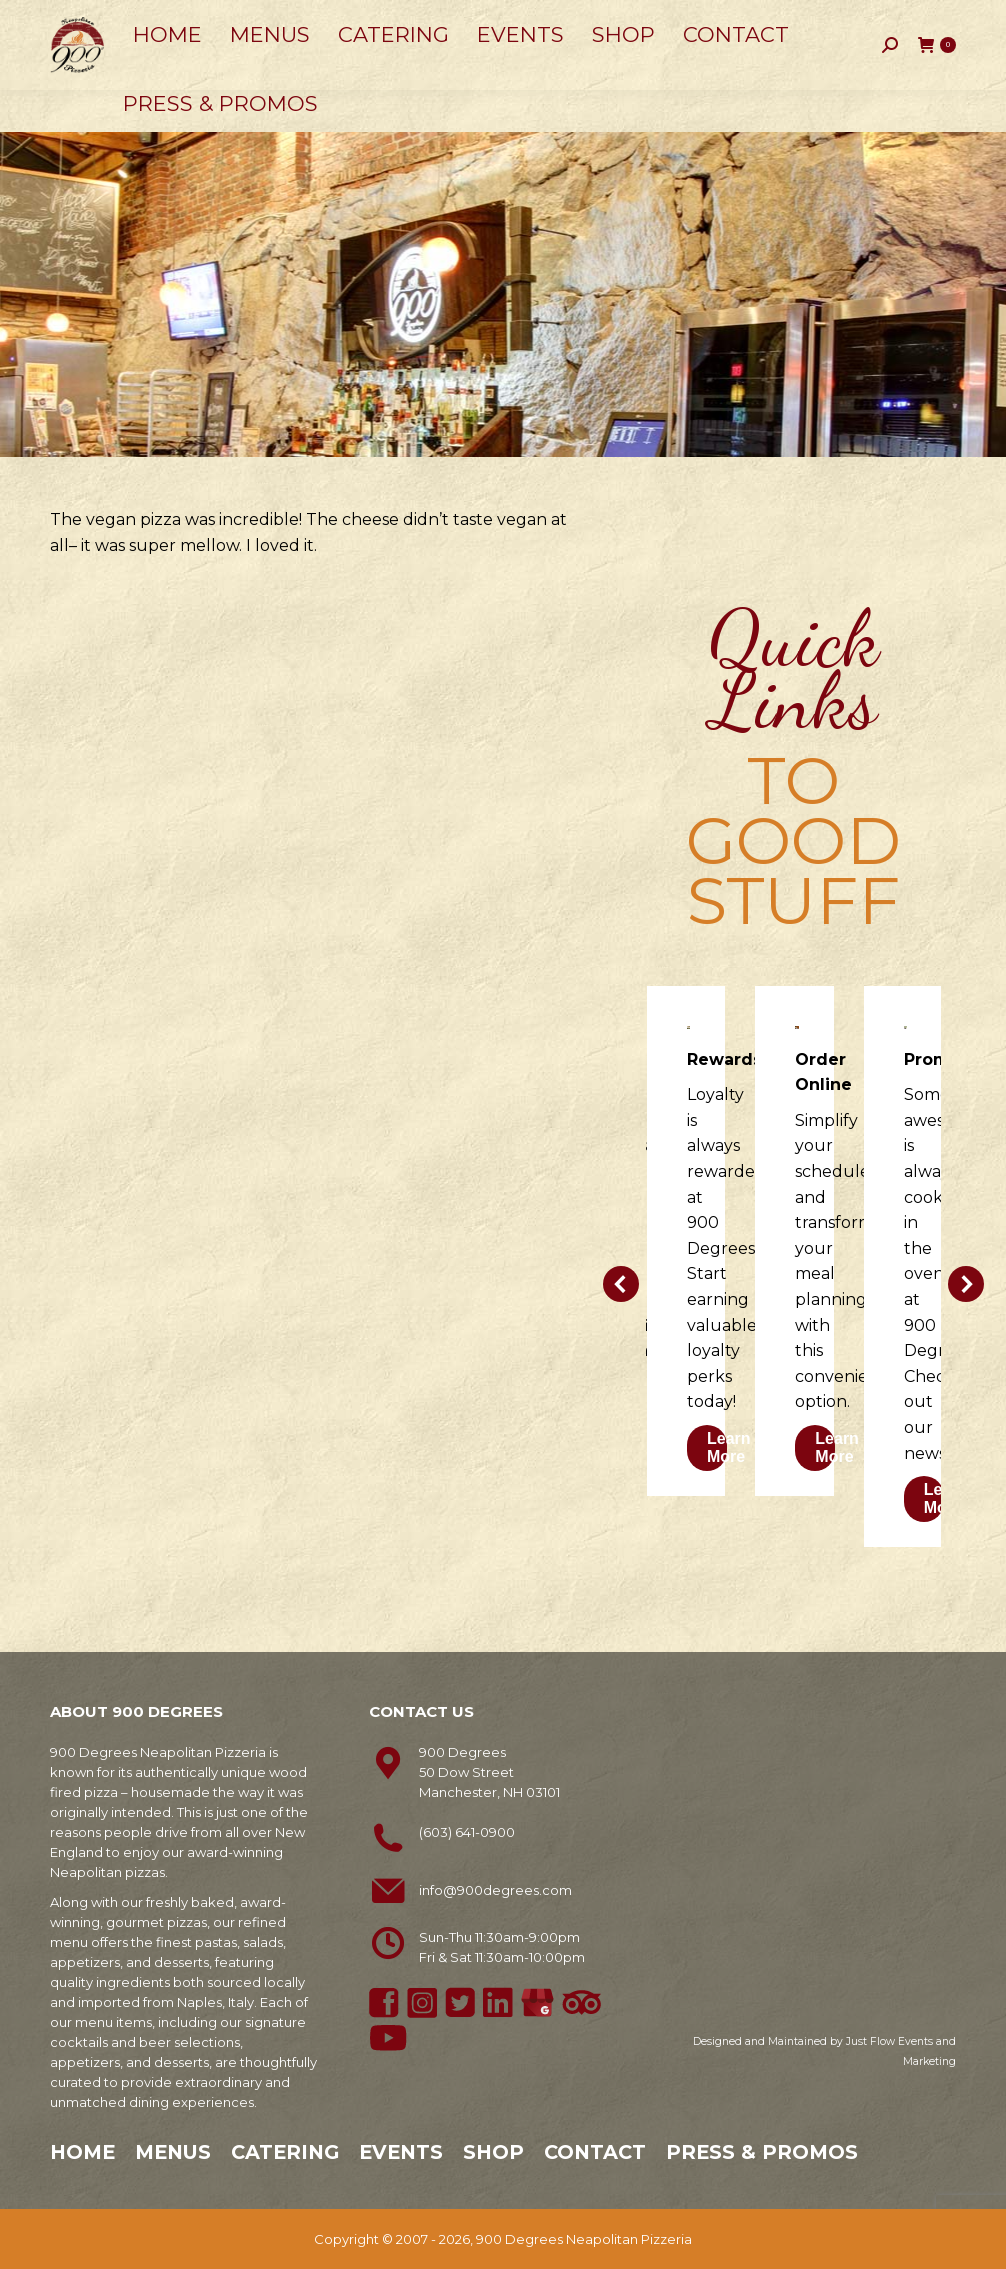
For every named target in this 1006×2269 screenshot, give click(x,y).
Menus (173, 2152)
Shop (493, 2152)
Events (401, 2152)
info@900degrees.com (495, 1890)
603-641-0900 (106, 21)
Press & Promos (762, 2152)
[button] (621, 1284)
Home (82, 2152)
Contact (595, 2152)
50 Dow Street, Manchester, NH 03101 (310, 20)
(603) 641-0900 (467, 1832)
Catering (285, 2152)
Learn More (729, 1447)
